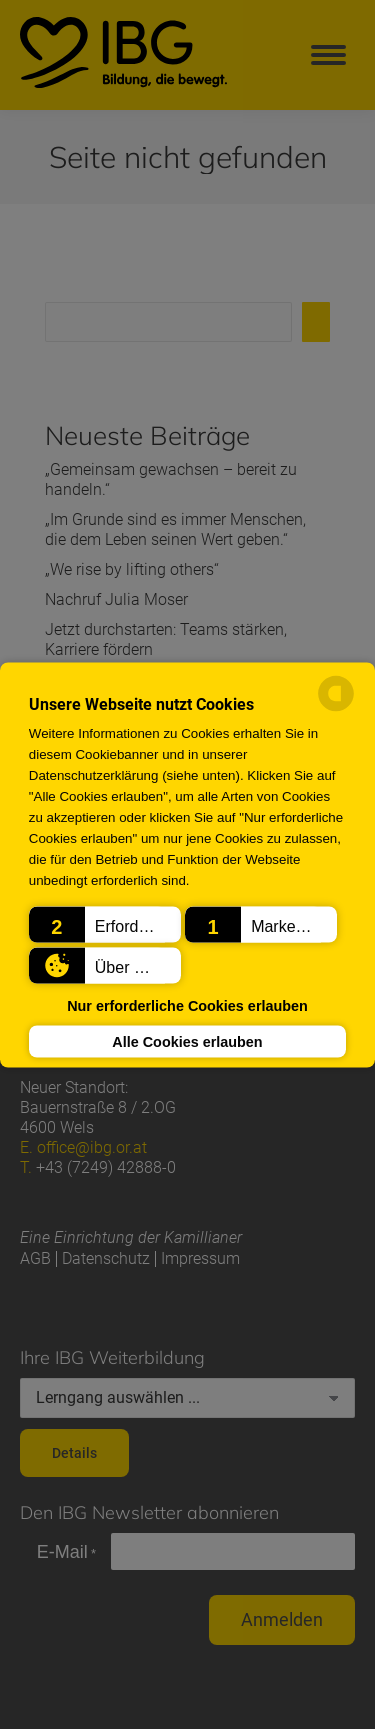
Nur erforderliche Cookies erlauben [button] (187, 1006)
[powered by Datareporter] (336, 707)
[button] (105, 924)
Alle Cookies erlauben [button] (187, 1041)
